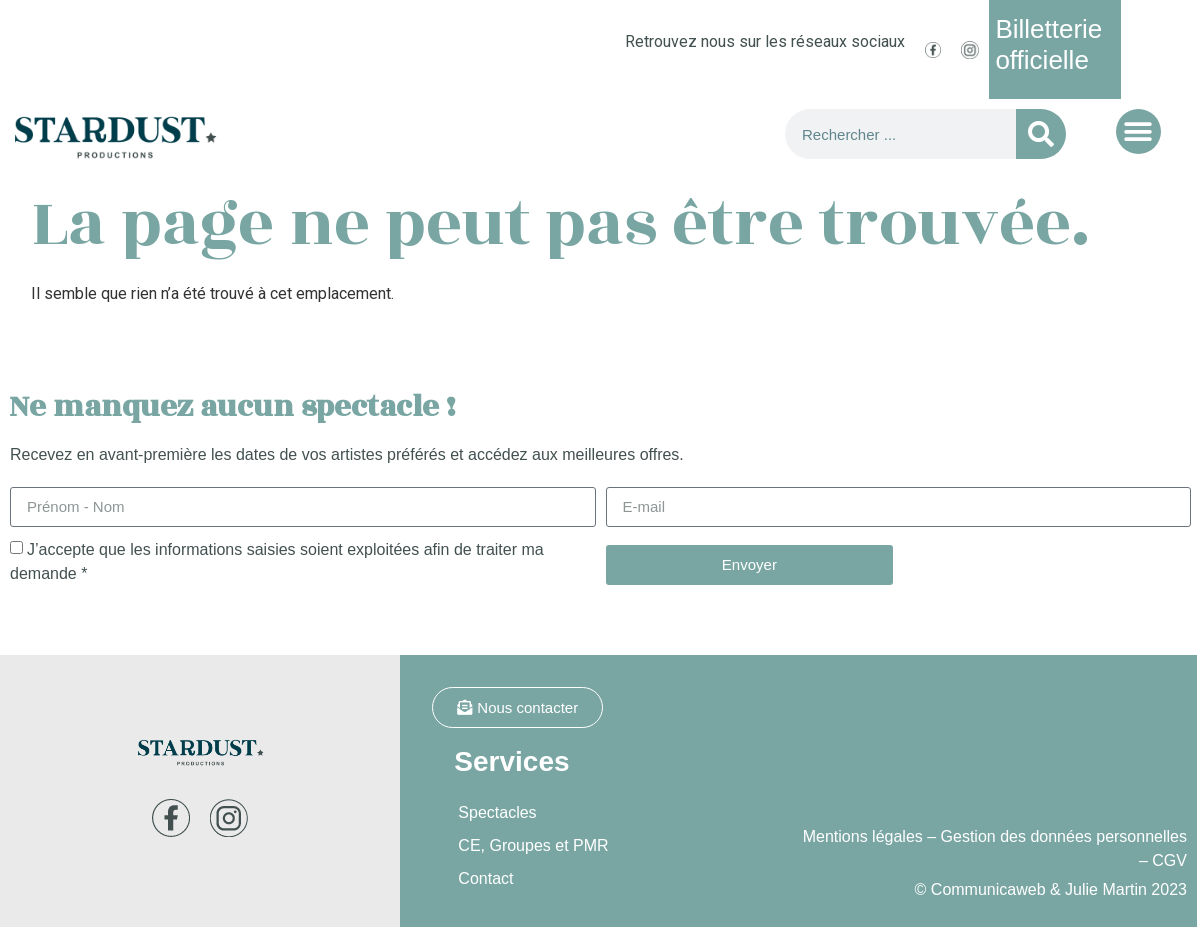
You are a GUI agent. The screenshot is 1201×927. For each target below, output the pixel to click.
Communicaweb (988, 889)
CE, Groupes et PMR (533, 845)
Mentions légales (863, 836)
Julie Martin (1106, 889)
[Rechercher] (1041, 134)
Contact (485, 878)
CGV (1169, 860)
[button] (1138, 131)
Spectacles (497, 812)
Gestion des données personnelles (1064, 836)
